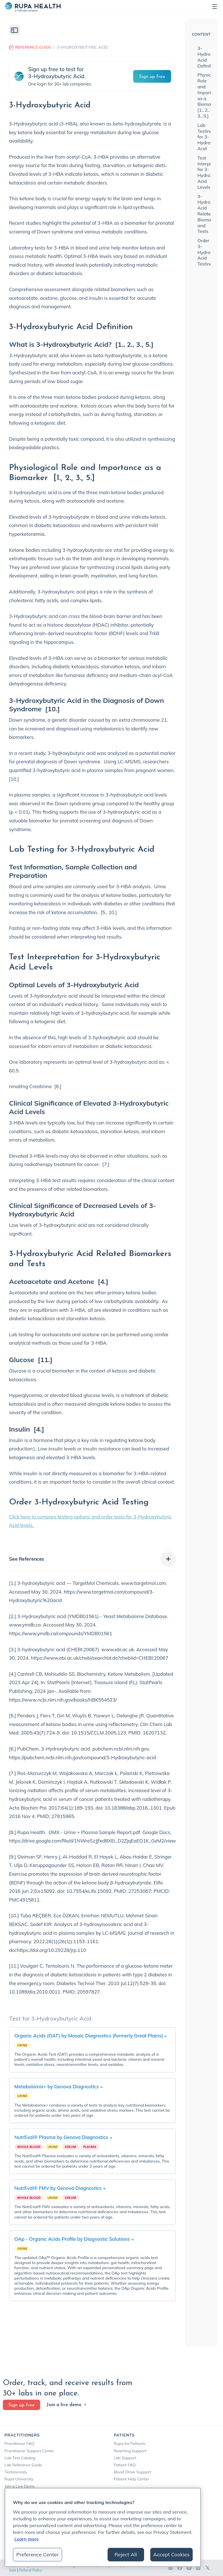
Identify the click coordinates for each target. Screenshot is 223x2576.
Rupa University (18, 2478)
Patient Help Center (131, 2478)
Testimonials (15, 2471)
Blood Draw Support (132, 2471)
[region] (102, 2527)
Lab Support (125, 2457)
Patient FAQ (125, 2464)
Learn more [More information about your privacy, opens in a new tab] (26, 2539)
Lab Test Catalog (19, 2457)
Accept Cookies (171, 2554)
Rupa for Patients (129, 2443)
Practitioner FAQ (19, 2443)
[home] (32, 6)
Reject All (126, 2554)
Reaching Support (130, 2450)
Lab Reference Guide (23, 2464)
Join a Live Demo (19, 2486)
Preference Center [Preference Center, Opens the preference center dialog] (37, 2554)
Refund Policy (30, 2570)
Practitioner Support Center (29, 2450)
